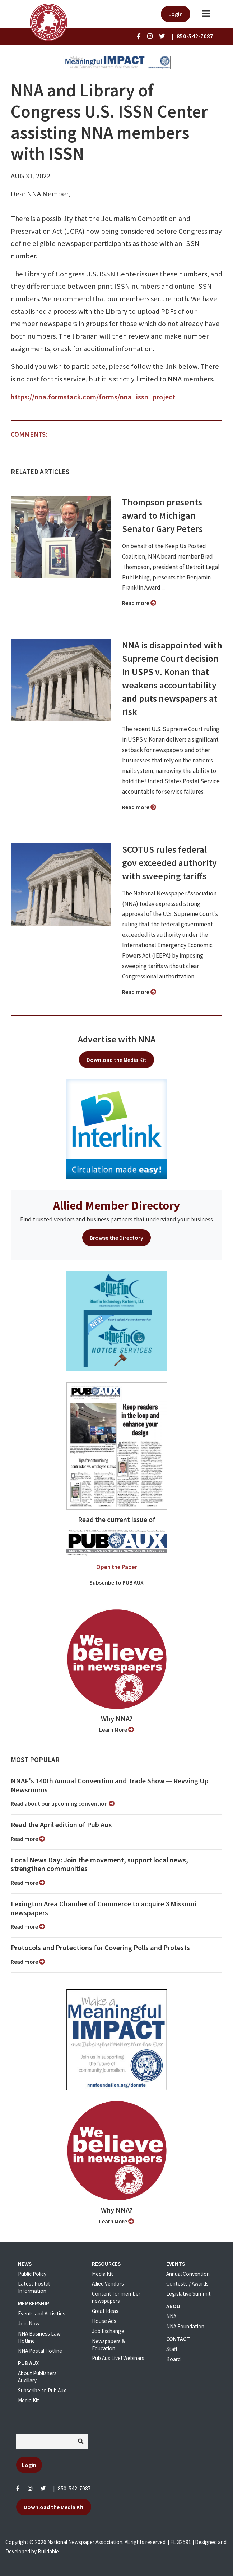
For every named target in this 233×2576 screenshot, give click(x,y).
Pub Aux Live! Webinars (118, 2358)
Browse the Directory (116, 1237)
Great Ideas (105, 2310)
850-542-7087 (74, 2488)
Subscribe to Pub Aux (42, 2390)
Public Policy (32, 2273)
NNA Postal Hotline (40, 2350)
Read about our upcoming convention (63, 1803)
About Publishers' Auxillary (38, 2377)
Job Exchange (108, 2331)
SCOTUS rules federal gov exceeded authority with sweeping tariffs (169, 863)
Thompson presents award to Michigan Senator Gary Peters (162, 515)
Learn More (116, 1729)
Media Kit (28, 2400)
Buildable (48, 2551)
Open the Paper (116, 1567)
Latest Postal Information (34, 2287)
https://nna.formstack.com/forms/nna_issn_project (93, 397)
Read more (139, 602)
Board (173, 2359)
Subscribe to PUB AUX (116, 1582)
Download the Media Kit (116, 1059)
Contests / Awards (187, 2283)
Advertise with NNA (116, 1039)
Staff (171, 2349)
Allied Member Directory (116, 1205)
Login (175, 14)
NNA (171, 2316)
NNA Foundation (185, 2326)
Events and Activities (41, 2313)
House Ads (104, 2321)
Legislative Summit (188, 2293)
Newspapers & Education (108, 2345)
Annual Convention (188, 2273)
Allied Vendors (108, 2283)
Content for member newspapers (116, 2297)
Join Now (28, 2323)
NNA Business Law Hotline (39, 2337)
